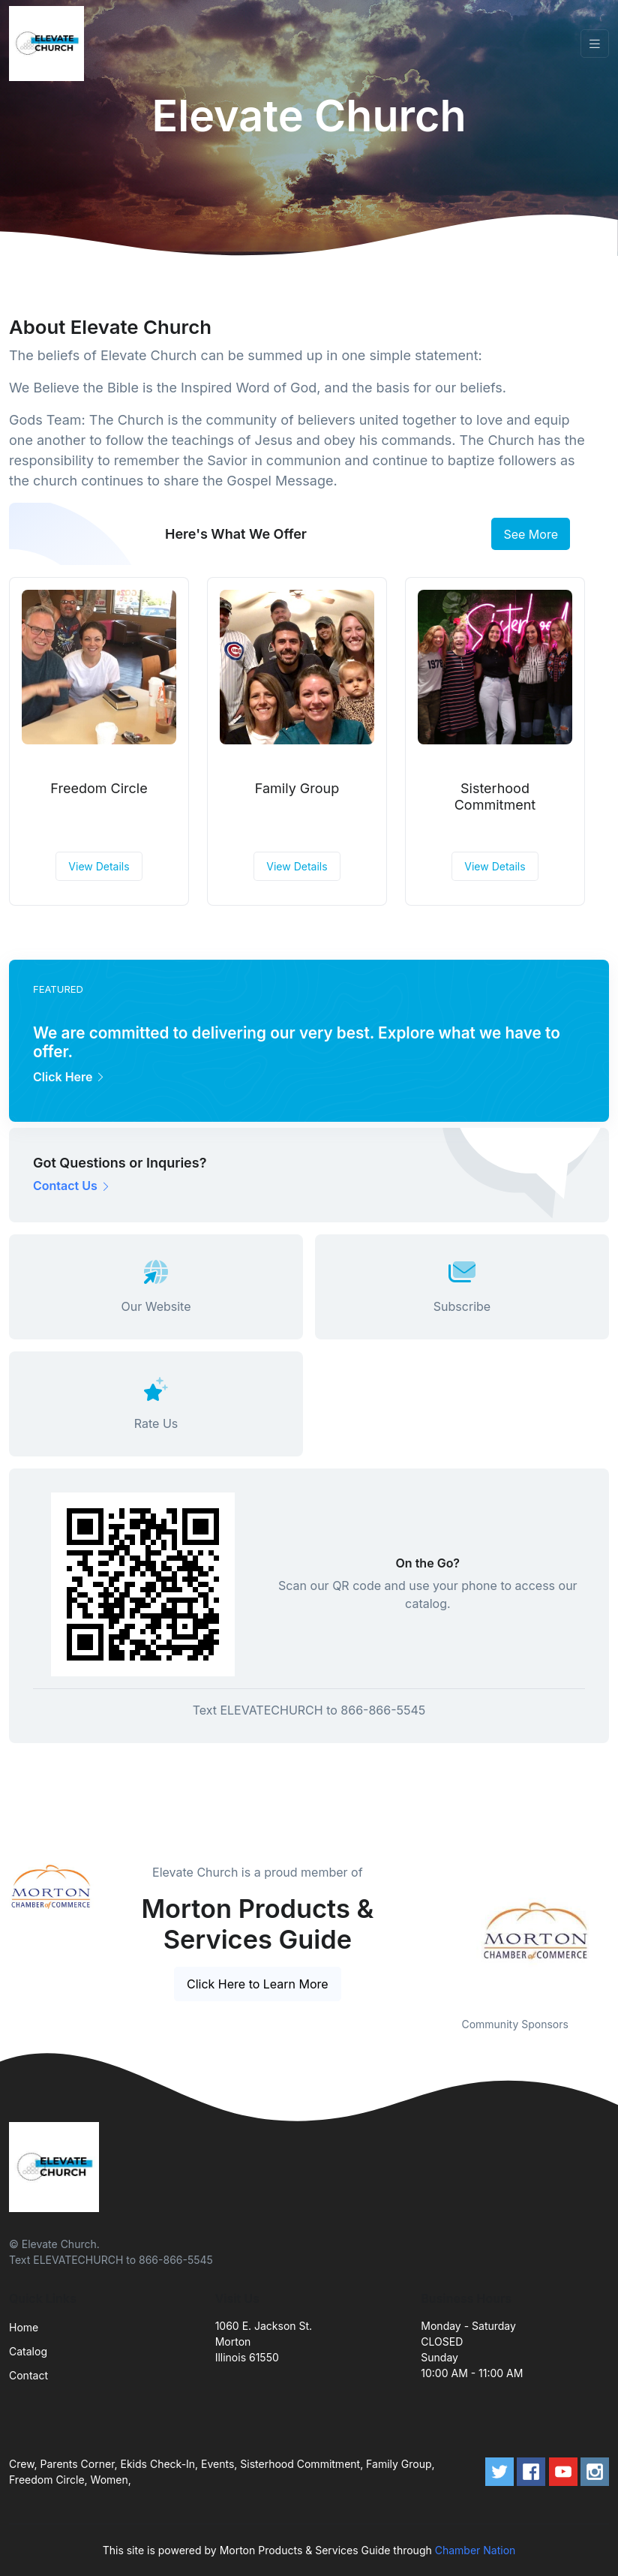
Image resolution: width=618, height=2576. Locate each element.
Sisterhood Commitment (495, 796)
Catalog (28, 2351)
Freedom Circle (98, 788)
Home (23, 2327)
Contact (28, 2375)
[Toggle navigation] (594, 44)
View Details (98, 866)
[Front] (49, 43)
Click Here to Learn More (257, 1983)
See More (530, 534)
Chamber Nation (475, 2550)
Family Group (297, 788)
